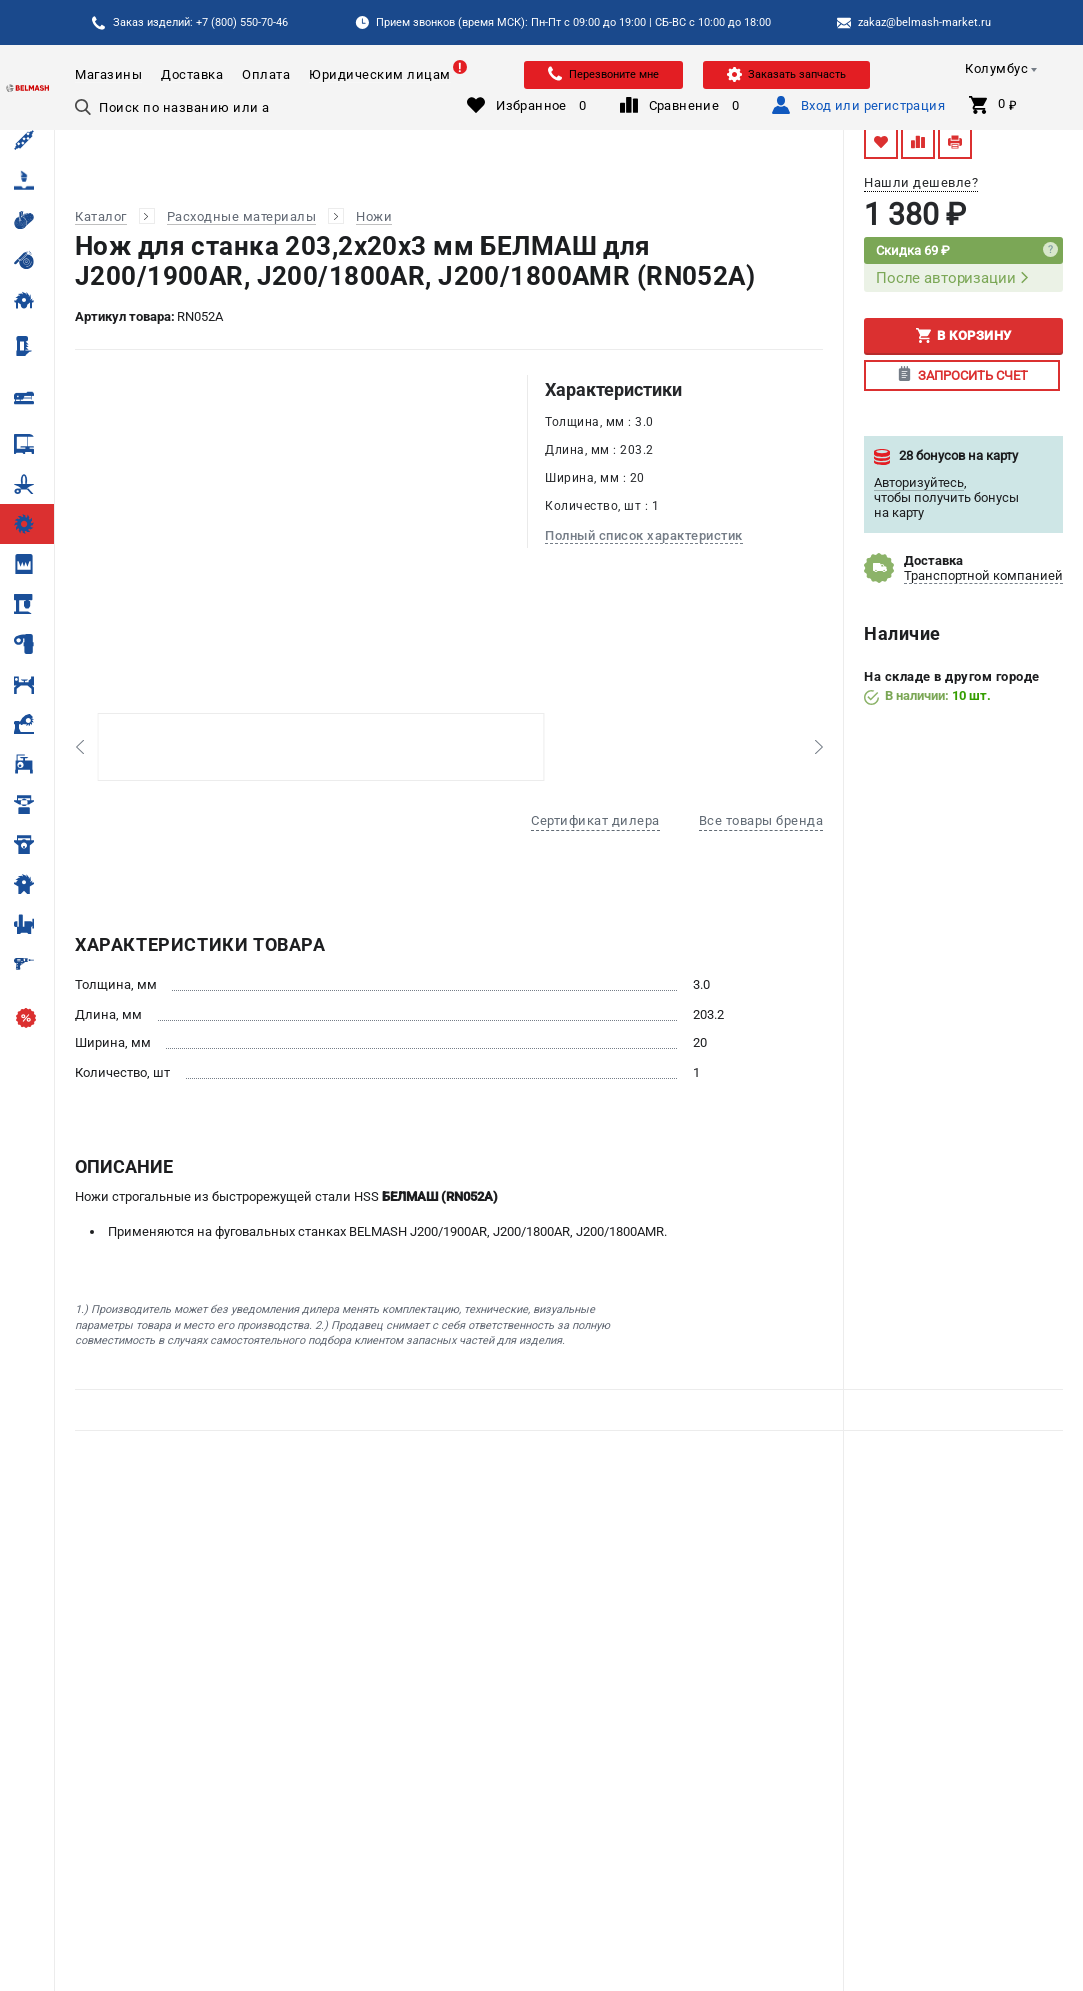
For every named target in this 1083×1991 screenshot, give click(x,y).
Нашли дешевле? (921, 182)
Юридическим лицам (380, 74)
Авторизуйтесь (919, 482)
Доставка (192, 74)
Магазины (108, 74)
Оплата (266, 74)
